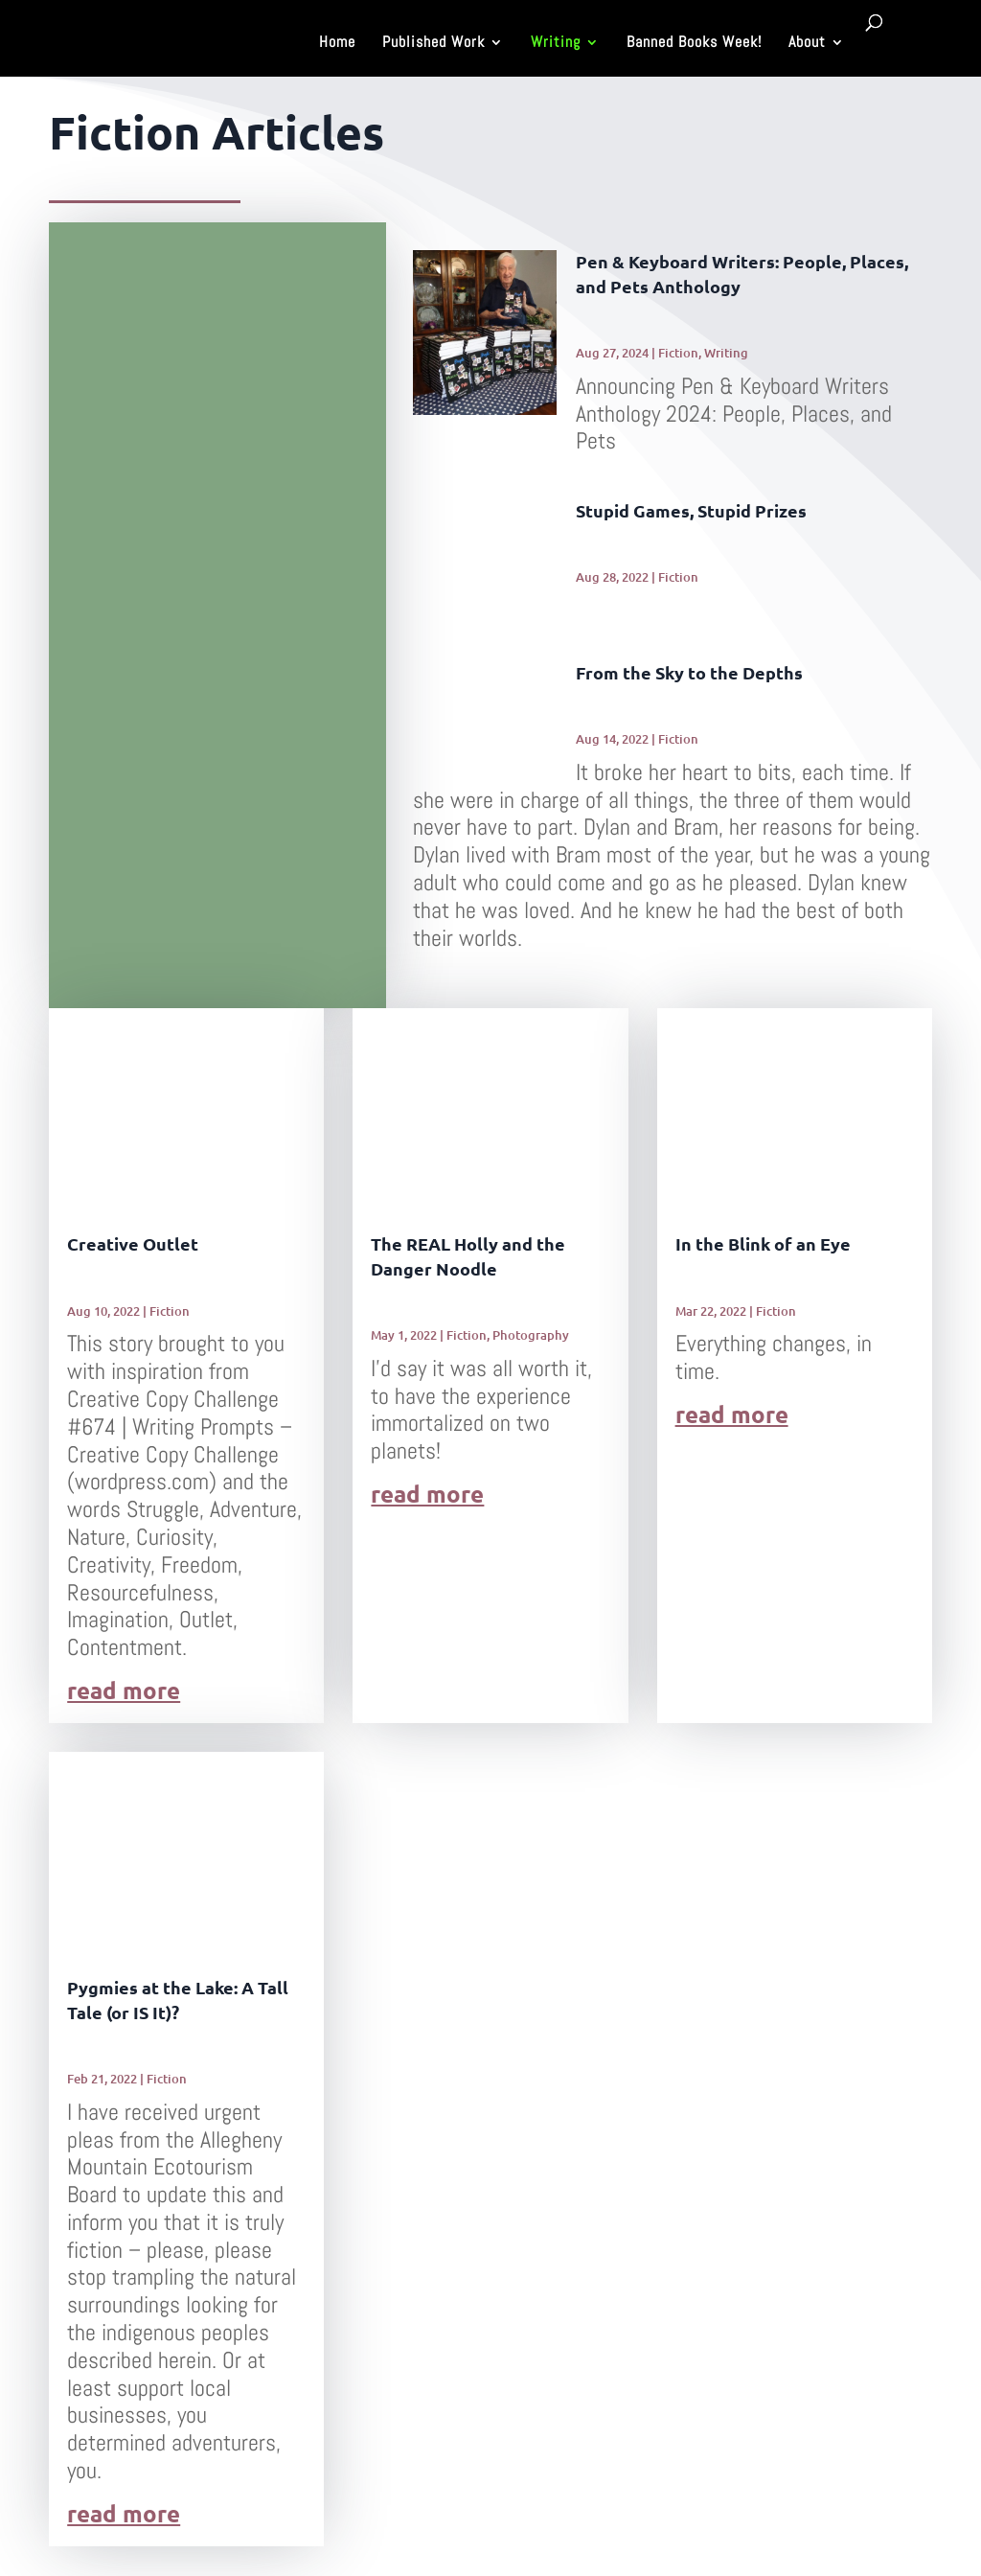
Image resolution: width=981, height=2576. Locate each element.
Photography (530, 1335)
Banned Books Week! (694, 43)
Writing (556, 43)
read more (123, 1691)
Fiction (678, 352)
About (807, 43)
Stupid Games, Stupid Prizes (691, 510)
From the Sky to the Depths (689, 672)
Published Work (433, 43)
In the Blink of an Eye (763, 1243)
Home (337, 43)
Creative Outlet (132, 1243)
